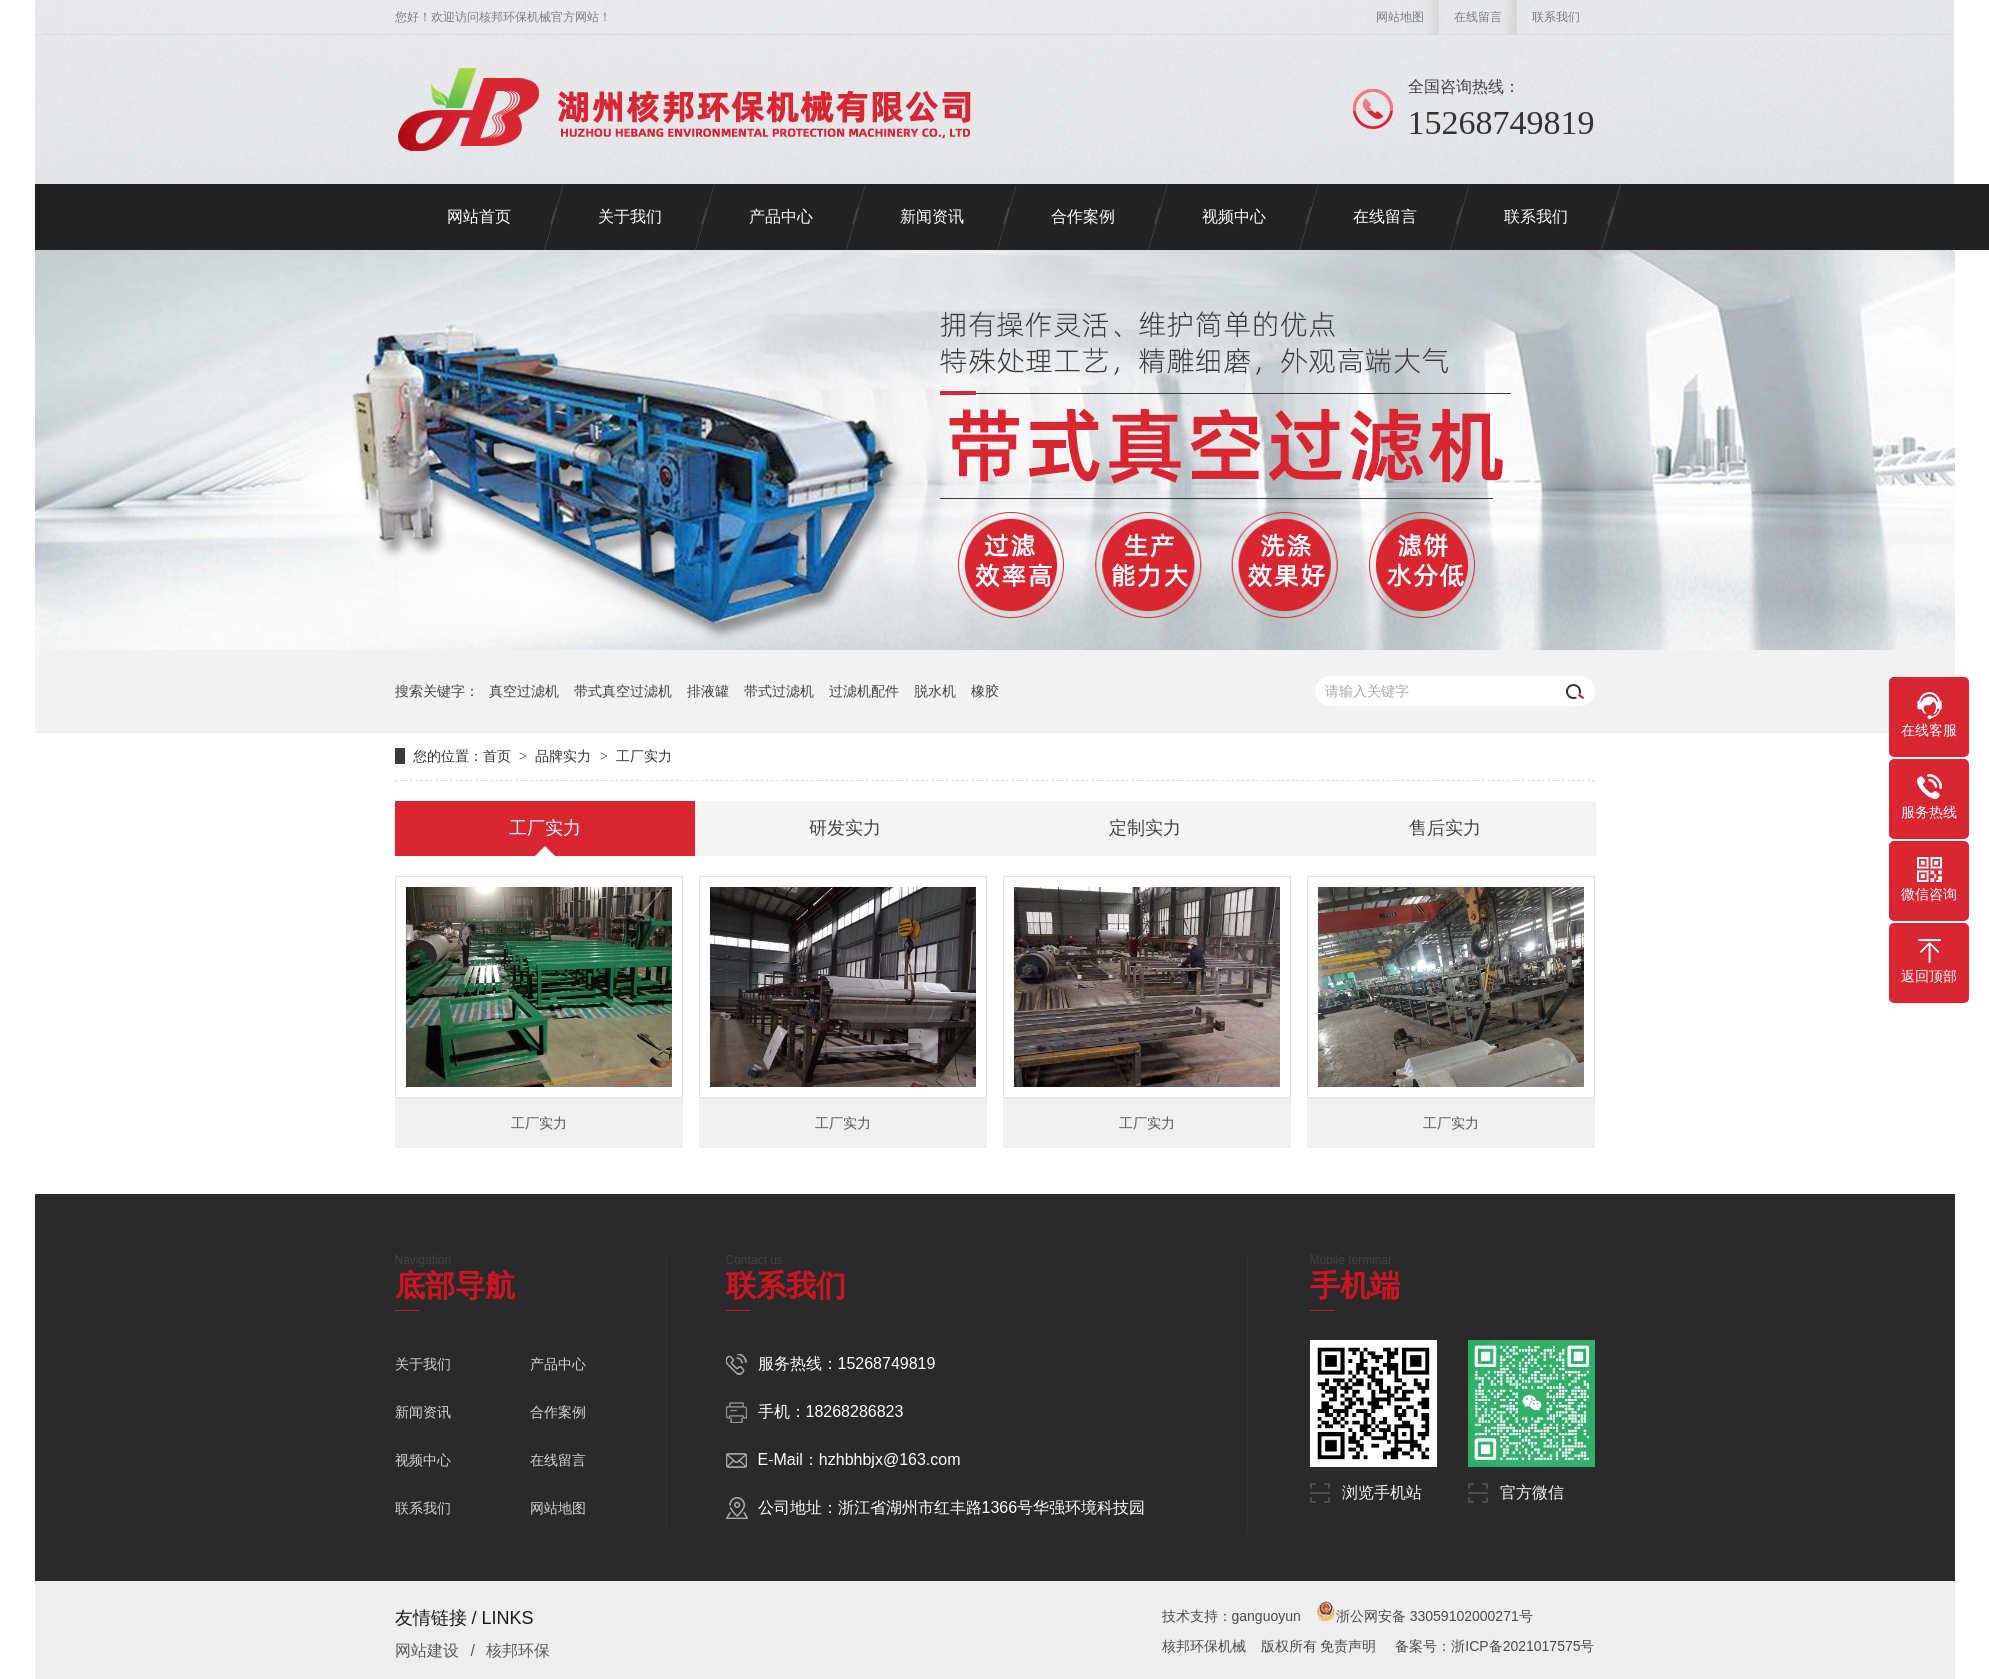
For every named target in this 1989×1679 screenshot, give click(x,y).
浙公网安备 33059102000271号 (1424, 1616)
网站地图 (1400, 17)
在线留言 (1478, 17)
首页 (497, 756)
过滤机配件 (864, 691)
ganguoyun (1266, 1616)
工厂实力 (644, 756)
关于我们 (423, 1364)
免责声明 (1348, 1646)
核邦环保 (518, 1650)
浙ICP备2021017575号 (1522, 1646)
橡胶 (985, 691)
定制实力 (1145, 828)
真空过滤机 (524, 691)
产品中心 (558, 1364)
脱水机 (935, 691)
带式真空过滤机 (623, 691)
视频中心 (423, 1460)
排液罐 (708, 691)
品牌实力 (563, 756)
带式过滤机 (779, 691)
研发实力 (845, 828)
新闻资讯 (423, 1412)
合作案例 (558, 1412)
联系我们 (1556, 17)
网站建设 (427, 1650)
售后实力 (1445, 828)
